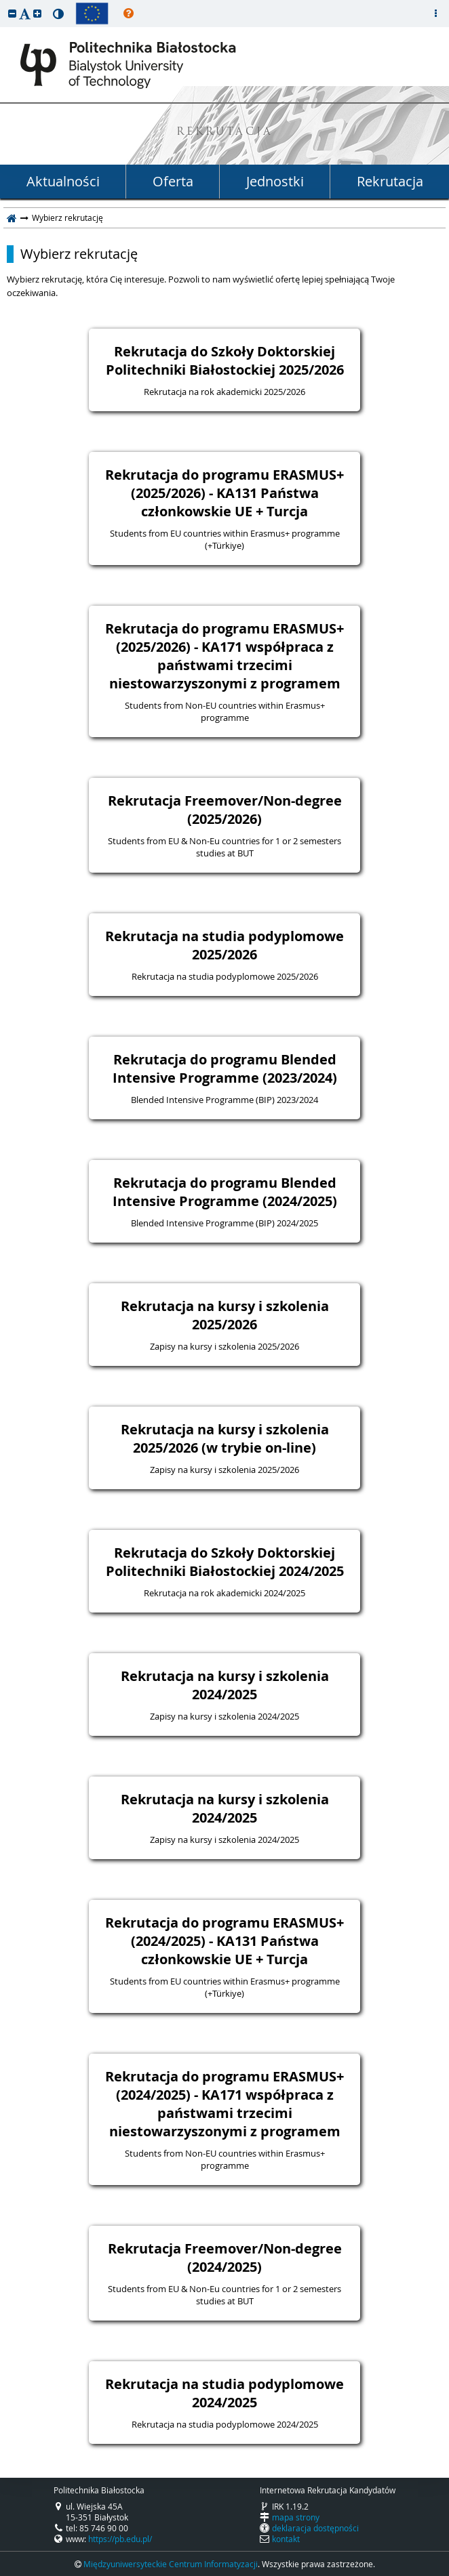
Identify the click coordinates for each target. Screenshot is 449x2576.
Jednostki (275, 181)
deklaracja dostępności (315, 2527)
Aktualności (63, 181)
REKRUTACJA (224, 132)
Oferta (173, 181)
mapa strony (295, 2517)
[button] (12, 13)
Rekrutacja (390, 181)
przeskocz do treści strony (3, 3)
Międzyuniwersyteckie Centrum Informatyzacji (170, 2563)
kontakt (286, 2538)
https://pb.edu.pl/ (120, 2538)
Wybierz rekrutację (79, 254)
